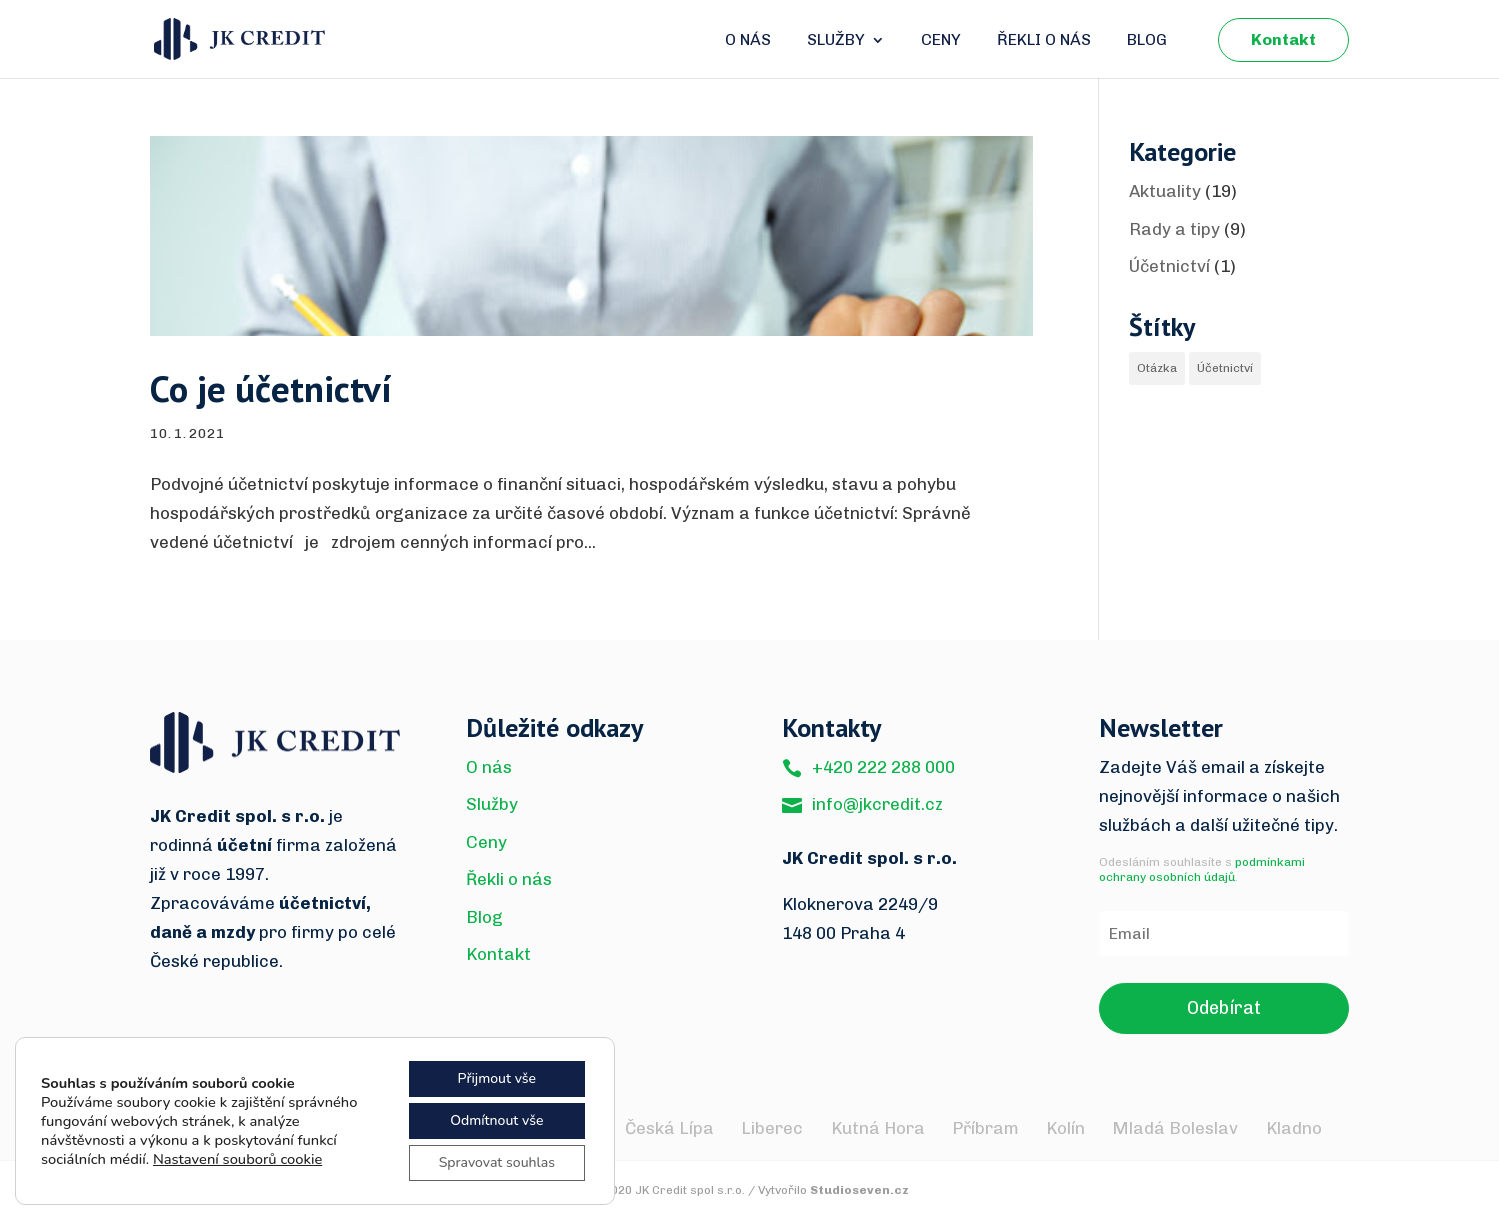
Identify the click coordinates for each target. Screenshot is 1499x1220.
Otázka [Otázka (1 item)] (1157, 368)
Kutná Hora (878, 1128)
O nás (748, 41)
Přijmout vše (497, 1078)
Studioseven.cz (859, 1190)
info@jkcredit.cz (877, 804)
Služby (836, 41)
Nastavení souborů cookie (237, 1159)
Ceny (941, 41)
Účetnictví (1169, 266)
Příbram (985, 1128)
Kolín (1065, 1128)
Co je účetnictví (271, 388)
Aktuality (1165, 191)
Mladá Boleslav (1175, 1128)
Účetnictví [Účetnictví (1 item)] (1225, 368)
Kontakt (1283, 39)
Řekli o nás (1044, 41)
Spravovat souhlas (497, 1162)
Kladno (1294, 1128)
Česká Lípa (669, 1128)
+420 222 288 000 (883, 767)
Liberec (772, 1128)
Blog (1147, 41)
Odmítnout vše (496, 1120)
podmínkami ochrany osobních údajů (1202, 870)
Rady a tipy (1174, 229)
